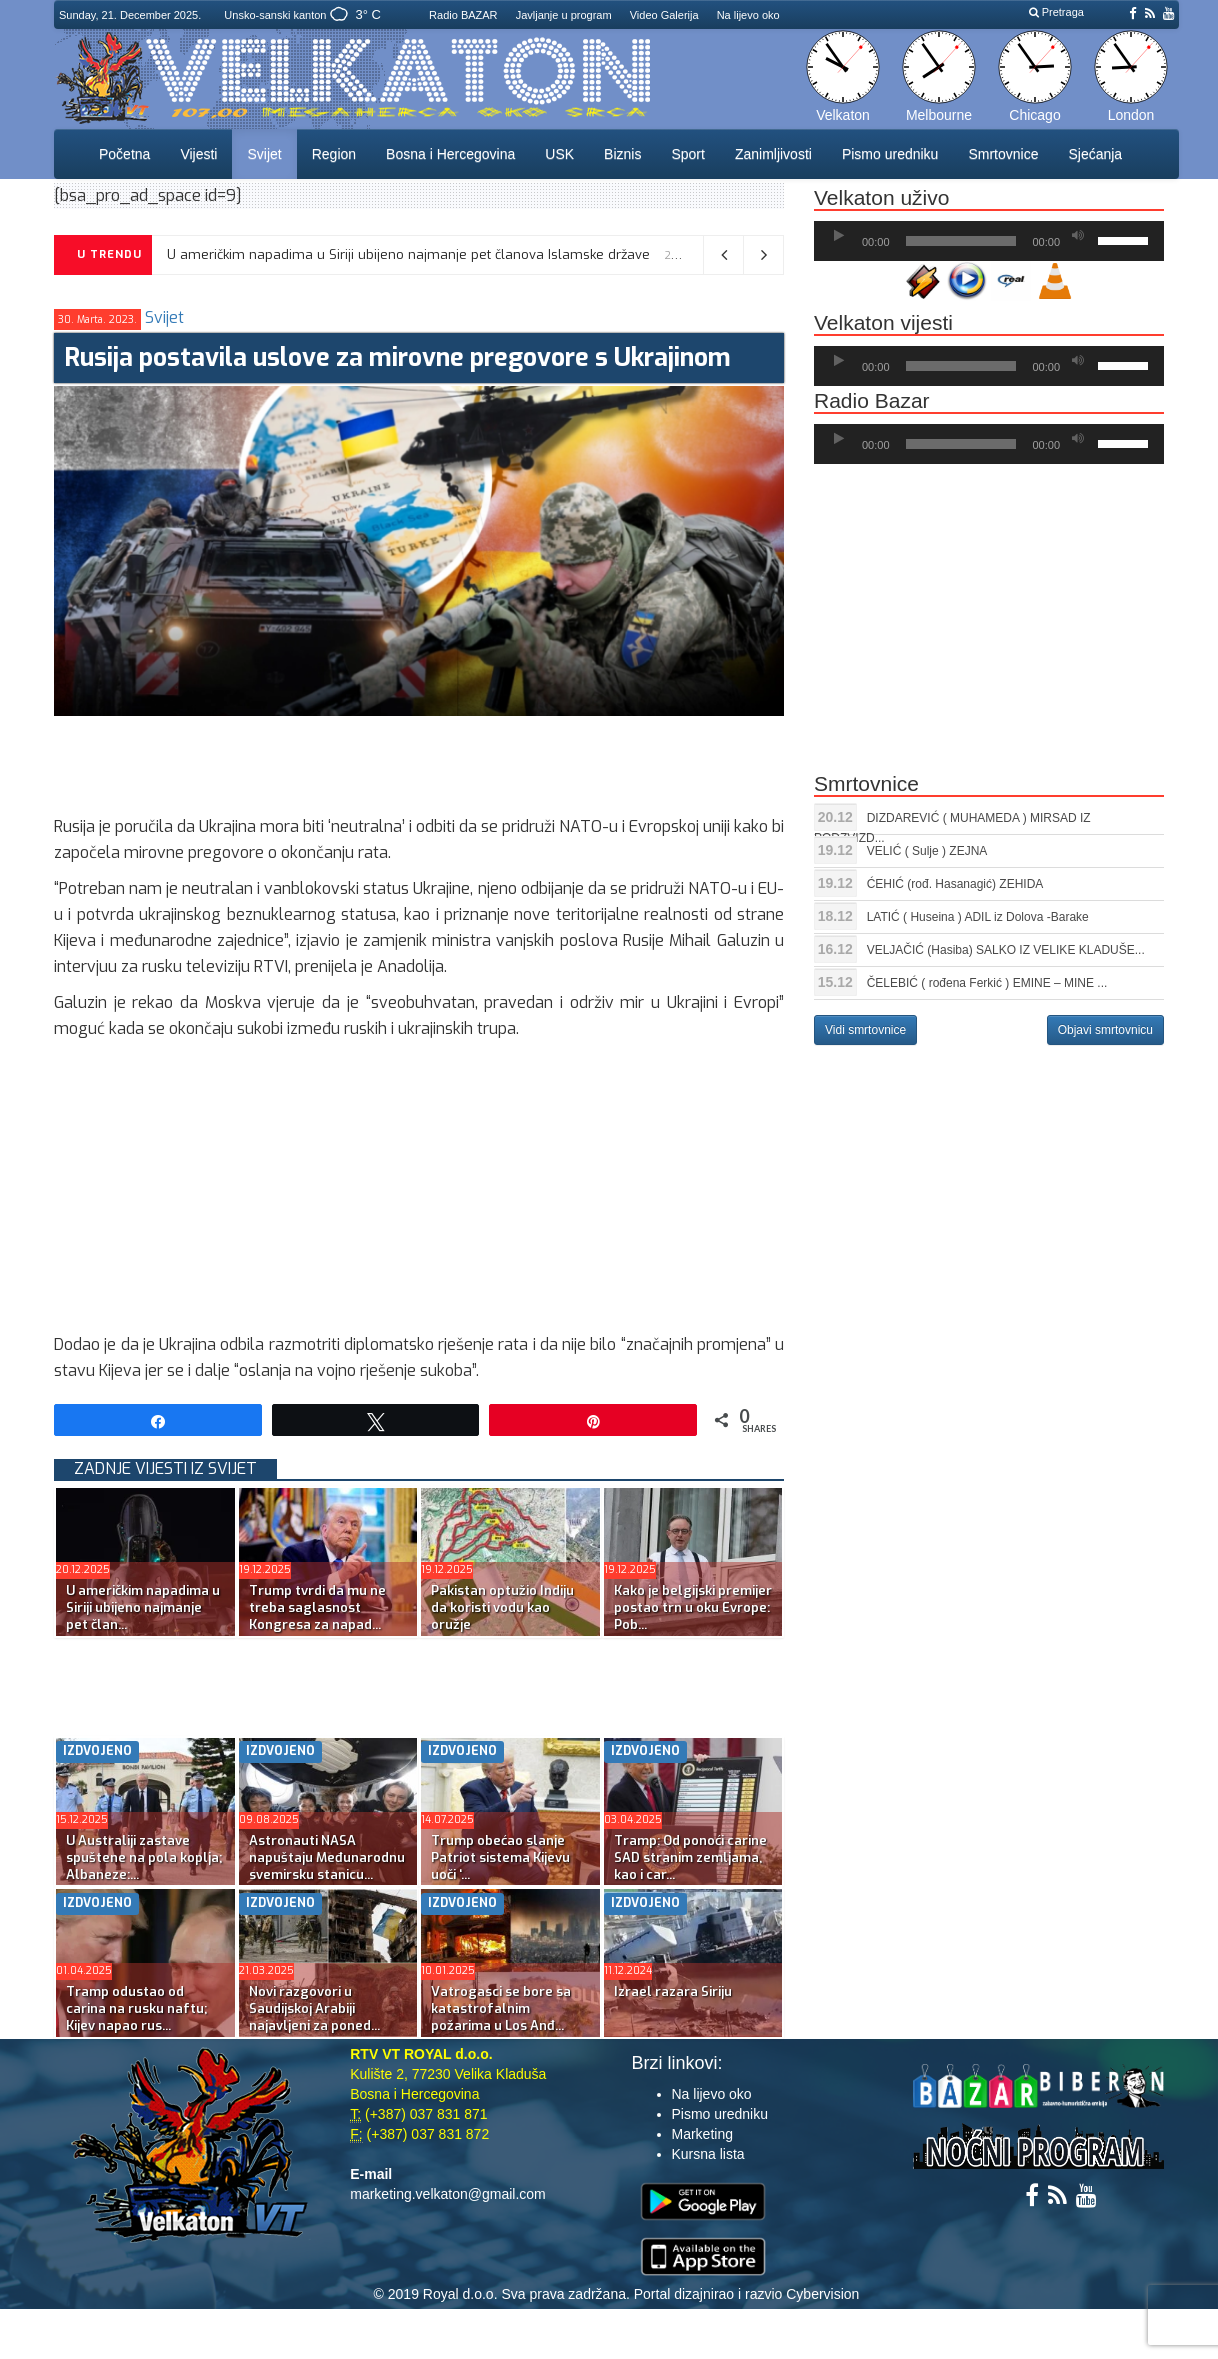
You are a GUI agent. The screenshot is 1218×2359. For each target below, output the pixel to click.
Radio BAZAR (463, 15)
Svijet (264, 154)
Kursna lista (708, 2154)
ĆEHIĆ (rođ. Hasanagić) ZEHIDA (955, 884)
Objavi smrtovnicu (1105, 1030)
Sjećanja (1095, 154)
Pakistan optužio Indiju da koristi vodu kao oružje (502, 1607)
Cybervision (822, 2294)
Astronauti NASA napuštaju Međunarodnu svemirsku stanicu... (327, 1857)
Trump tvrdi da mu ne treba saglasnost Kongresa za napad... (317, 1607)
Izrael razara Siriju (673, 1991)
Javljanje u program (564, 15)
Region (334, 154)
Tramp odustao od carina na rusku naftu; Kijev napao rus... (136, 2008)
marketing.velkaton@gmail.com (448, 2194)
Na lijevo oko (748, 15)
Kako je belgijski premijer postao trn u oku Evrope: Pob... (693, 1607)
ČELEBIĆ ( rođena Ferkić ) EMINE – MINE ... (987, 983)
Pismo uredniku (890, 154)
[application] (989, 241)
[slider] (961, 241)
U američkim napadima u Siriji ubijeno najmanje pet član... (143, 1607)
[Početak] (839, 236)
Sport (687, 154)
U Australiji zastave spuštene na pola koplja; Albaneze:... (144, 1857)
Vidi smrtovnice (865, 1030)
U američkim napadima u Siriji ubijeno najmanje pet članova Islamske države (408, 254)
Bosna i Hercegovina (450, 154)
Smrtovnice (1003, 154)
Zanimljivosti (773, 154)
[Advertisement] (418, 761)
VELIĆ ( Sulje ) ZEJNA (927, 851)
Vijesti (198, 154)
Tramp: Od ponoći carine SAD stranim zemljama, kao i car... (690, 1857)
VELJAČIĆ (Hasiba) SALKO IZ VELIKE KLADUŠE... (1006, 950)
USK (559, 154)
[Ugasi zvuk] (1078, 236)
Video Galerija (664, 15)
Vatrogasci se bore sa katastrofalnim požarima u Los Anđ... (501, 2008)
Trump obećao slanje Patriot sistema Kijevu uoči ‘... (500, 1857)
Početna (124, 154)
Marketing (702, 2134)
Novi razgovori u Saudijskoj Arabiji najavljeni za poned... (314, 2008)
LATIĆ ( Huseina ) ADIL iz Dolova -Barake (978, 917)
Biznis (622, 154)
